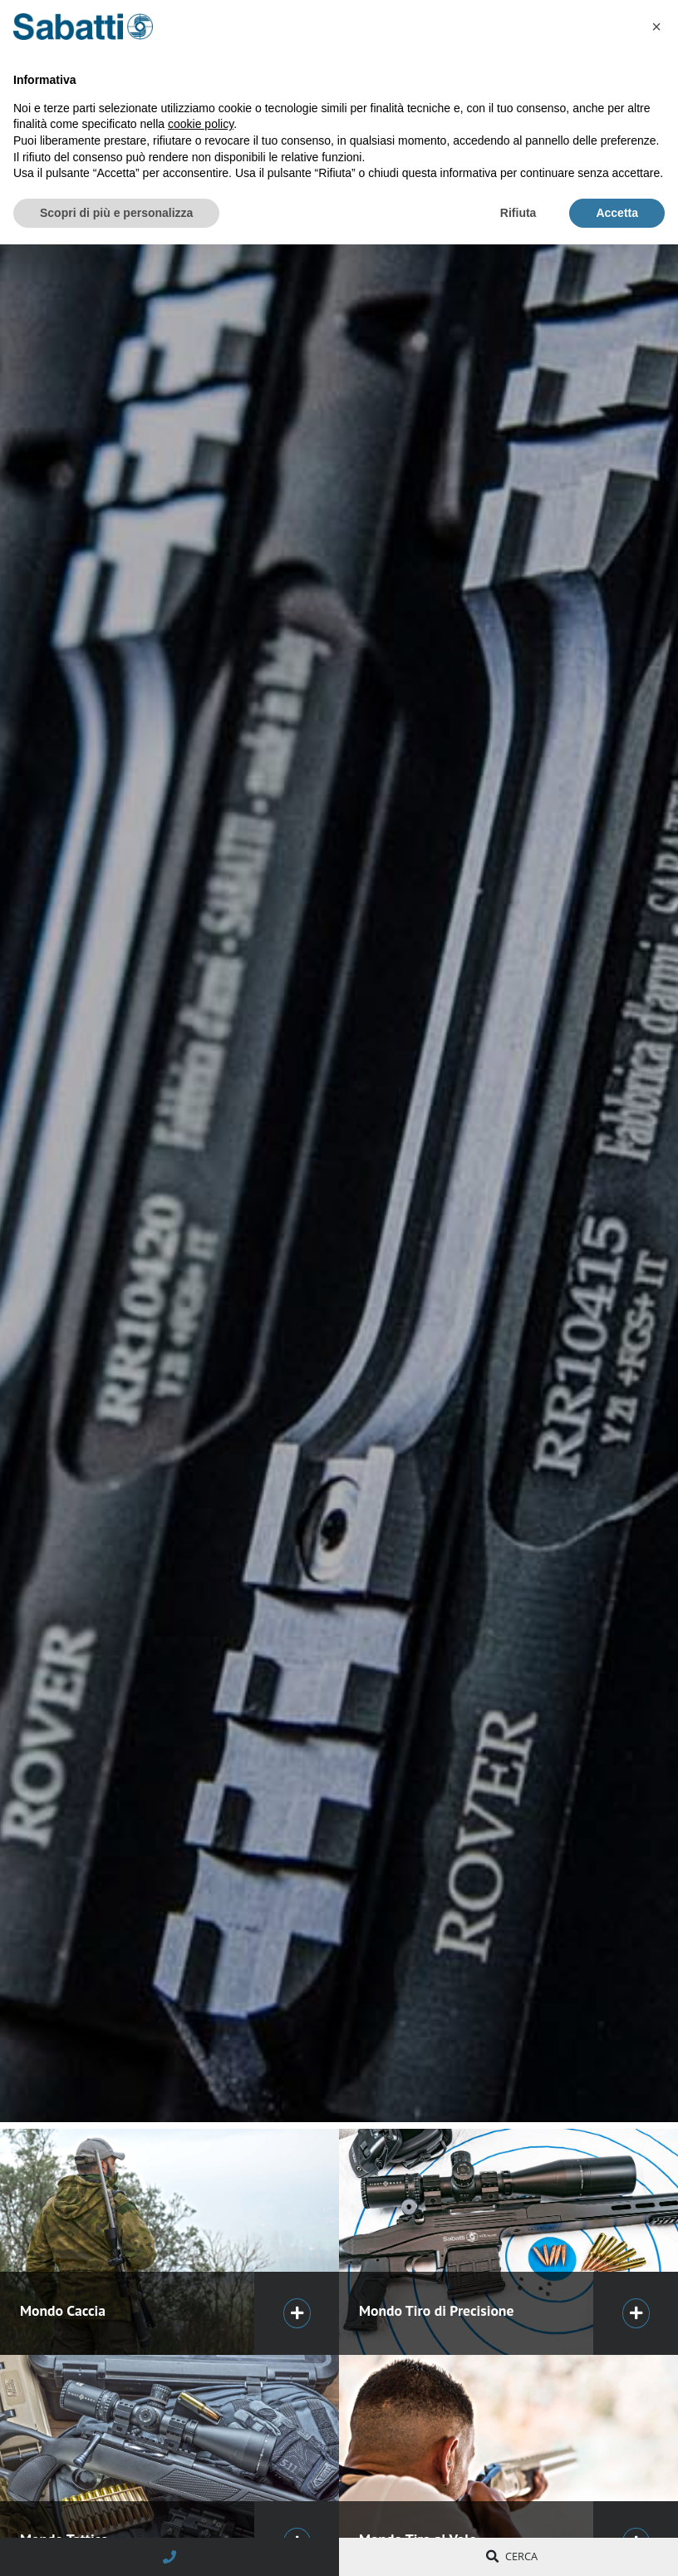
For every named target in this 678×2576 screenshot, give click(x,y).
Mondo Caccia (63, 2310)
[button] (656, 26)
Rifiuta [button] (518, 212)
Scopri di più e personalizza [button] (116, 212)
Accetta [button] (617, 212)
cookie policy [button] (200, 124)
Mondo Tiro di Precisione (436, 2310)
